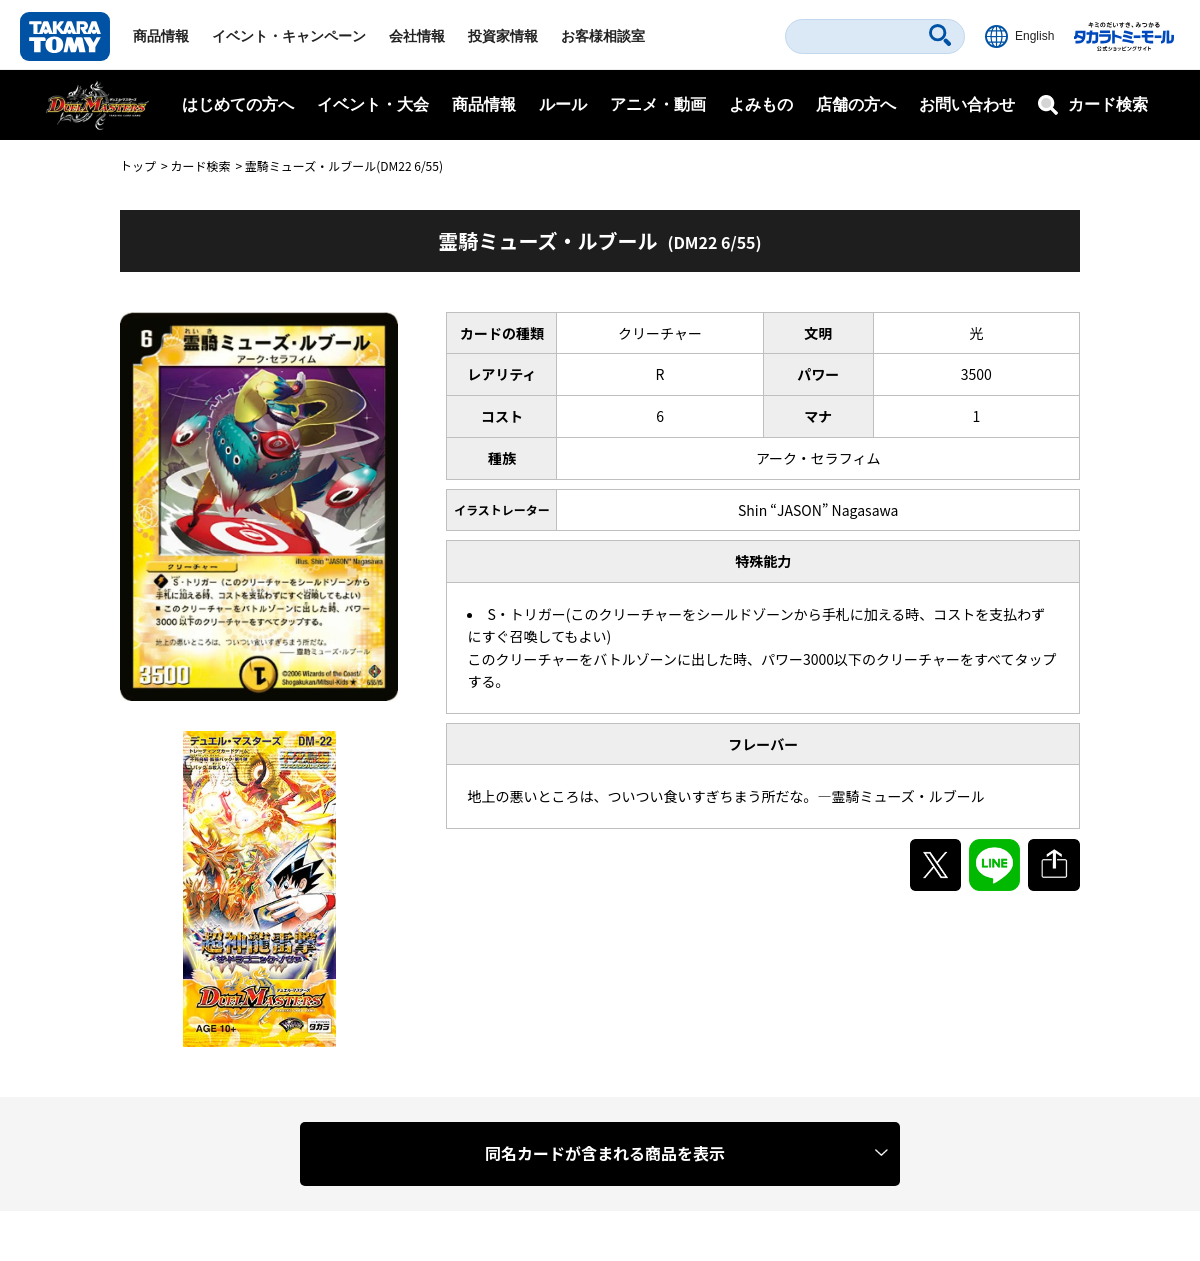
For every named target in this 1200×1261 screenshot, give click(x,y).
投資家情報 (503, 36)
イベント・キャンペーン (289, 36)
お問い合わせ (967, 104)
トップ (138, 165)
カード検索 (200, 165)
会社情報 (417, 36)
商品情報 (161, 36)
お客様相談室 (603, 36)
